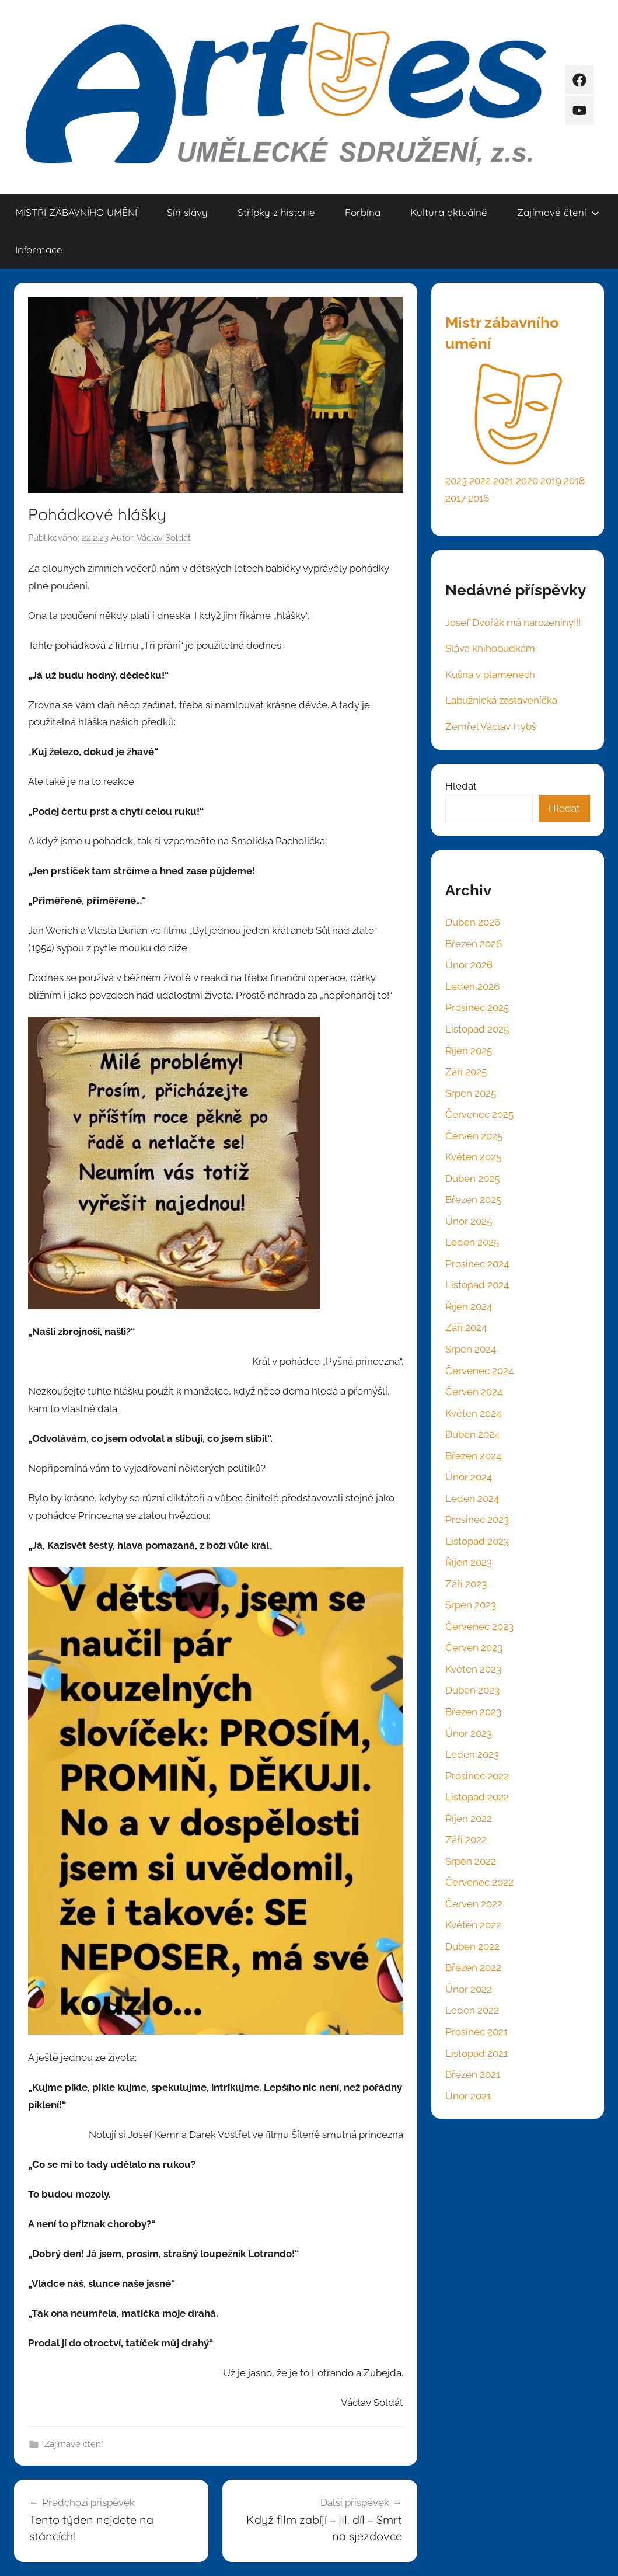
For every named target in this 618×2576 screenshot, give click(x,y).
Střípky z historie (276, 212)
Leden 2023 (472, 1754)
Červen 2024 (473, 1391)
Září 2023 (466, 1584)
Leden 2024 (472, 1498)
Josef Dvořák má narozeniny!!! (513, 622)
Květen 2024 (473, 1413)
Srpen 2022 (470, 1861)
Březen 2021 (472, 2074)
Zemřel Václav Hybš (490, 726)
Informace (38, 250)
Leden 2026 (472, 986)
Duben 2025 (472, 1178)
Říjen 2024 (468, 1306)
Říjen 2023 (468, 1562)
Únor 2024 (468, 1477)
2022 (480, 480)
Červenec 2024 (479, 1370)
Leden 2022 (472, 2010)
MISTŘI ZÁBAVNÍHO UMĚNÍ (76, 212)
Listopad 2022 (477, 1797)
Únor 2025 (468, 1221)
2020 (527, 480)
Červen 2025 (473, 1136)
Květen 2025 (473, 1157)
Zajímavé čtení (558, 212)
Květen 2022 (473, 1925)
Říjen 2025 (468, 1050)
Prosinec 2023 (477, 1519)
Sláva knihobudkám (490, 648)
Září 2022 (466, 1839)
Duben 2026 (472, 922)
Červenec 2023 (479, 1626)
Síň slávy (187, 212)
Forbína (362, 212)
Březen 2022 (473, 1967)
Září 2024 (466, 1327)
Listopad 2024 (477, 1285)
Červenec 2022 (479, 1882)
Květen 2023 (473, 1669)
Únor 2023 (468, 1733)
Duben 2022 (472, 1946)
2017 (455, 498)
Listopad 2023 (477, 1541)
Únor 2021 (468, 2096)
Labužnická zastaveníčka (501, 700)
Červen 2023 (473, 1647)
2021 (503, 480)
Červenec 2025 (479, 1114)
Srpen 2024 (470, 1349)
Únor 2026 (469, 965)
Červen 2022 (473, 1904)
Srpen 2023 (470, 1605)
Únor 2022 (468, 1989)
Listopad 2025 (477, 1029)
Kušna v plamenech (490, 674)
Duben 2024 (472, 1434)
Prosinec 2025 (477, 1007)
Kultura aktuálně (448, 212)
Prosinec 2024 (477, 1264)
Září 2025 (466, 1071)
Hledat (461, 786)
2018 (574, 480)
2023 (456, 480)
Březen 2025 (473, 1199)
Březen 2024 (473, 1456)
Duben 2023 (472, 1690)
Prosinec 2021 (476, 2032)
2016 (478, 498)
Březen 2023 (473, 1712)
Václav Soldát (164, 538)
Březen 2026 (473, 944)
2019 (550, 480)
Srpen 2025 (470, 1093)
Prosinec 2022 (477, 1776)
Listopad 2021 (476, 2053)
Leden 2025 (472, 1242)
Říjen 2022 (468, 1818)
